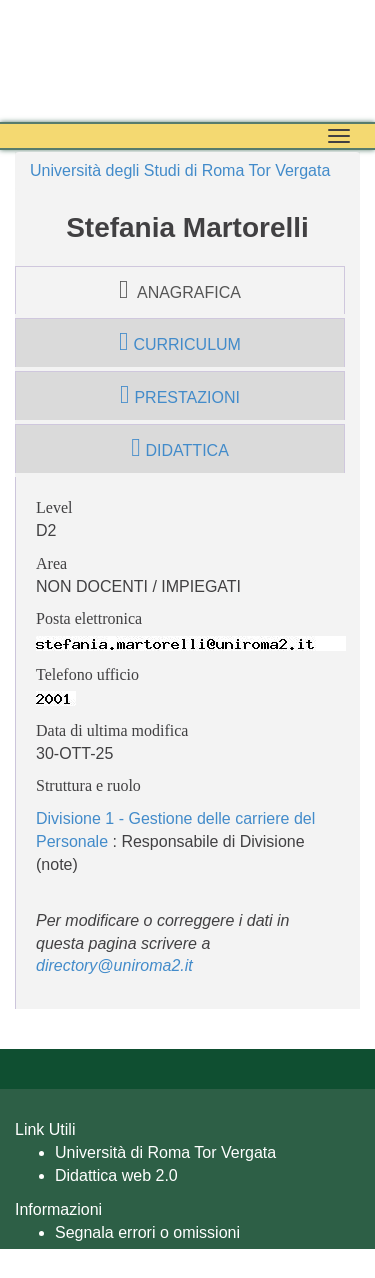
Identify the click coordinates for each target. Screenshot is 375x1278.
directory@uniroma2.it (114, 965)
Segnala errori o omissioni (147, 1232)
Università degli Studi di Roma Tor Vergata (180, 170)
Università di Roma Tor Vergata (165, 1152)
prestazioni (180, 395)
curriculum (180, 342)
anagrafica (180, 290)
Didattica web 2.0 (116, 1175)
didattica (180, 448)
